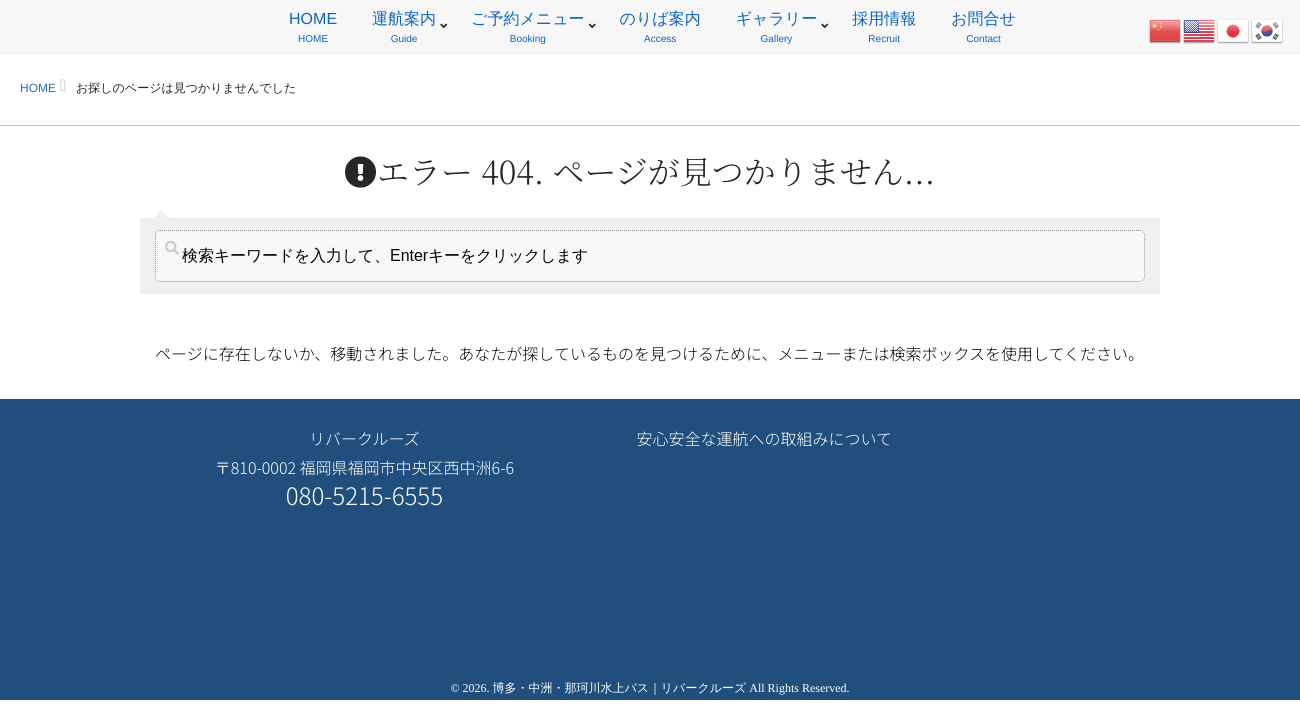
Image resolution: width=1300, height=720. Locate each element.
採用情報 (884, 30)
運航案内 (404, 30)
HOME (313, 30)
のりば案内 (660, 30)
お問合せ (983, 30)
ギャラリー (777, 30)
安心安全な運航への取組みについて (764, 438)
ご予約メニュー (528, 30)
